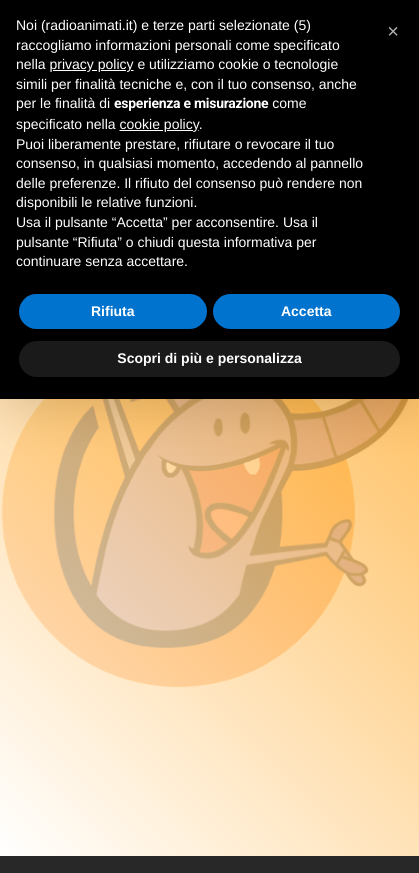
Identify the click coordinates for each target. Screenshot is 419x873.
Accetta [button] (306, 311)
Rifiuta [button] (113, 311)
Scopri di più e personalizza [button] (209, 358)
